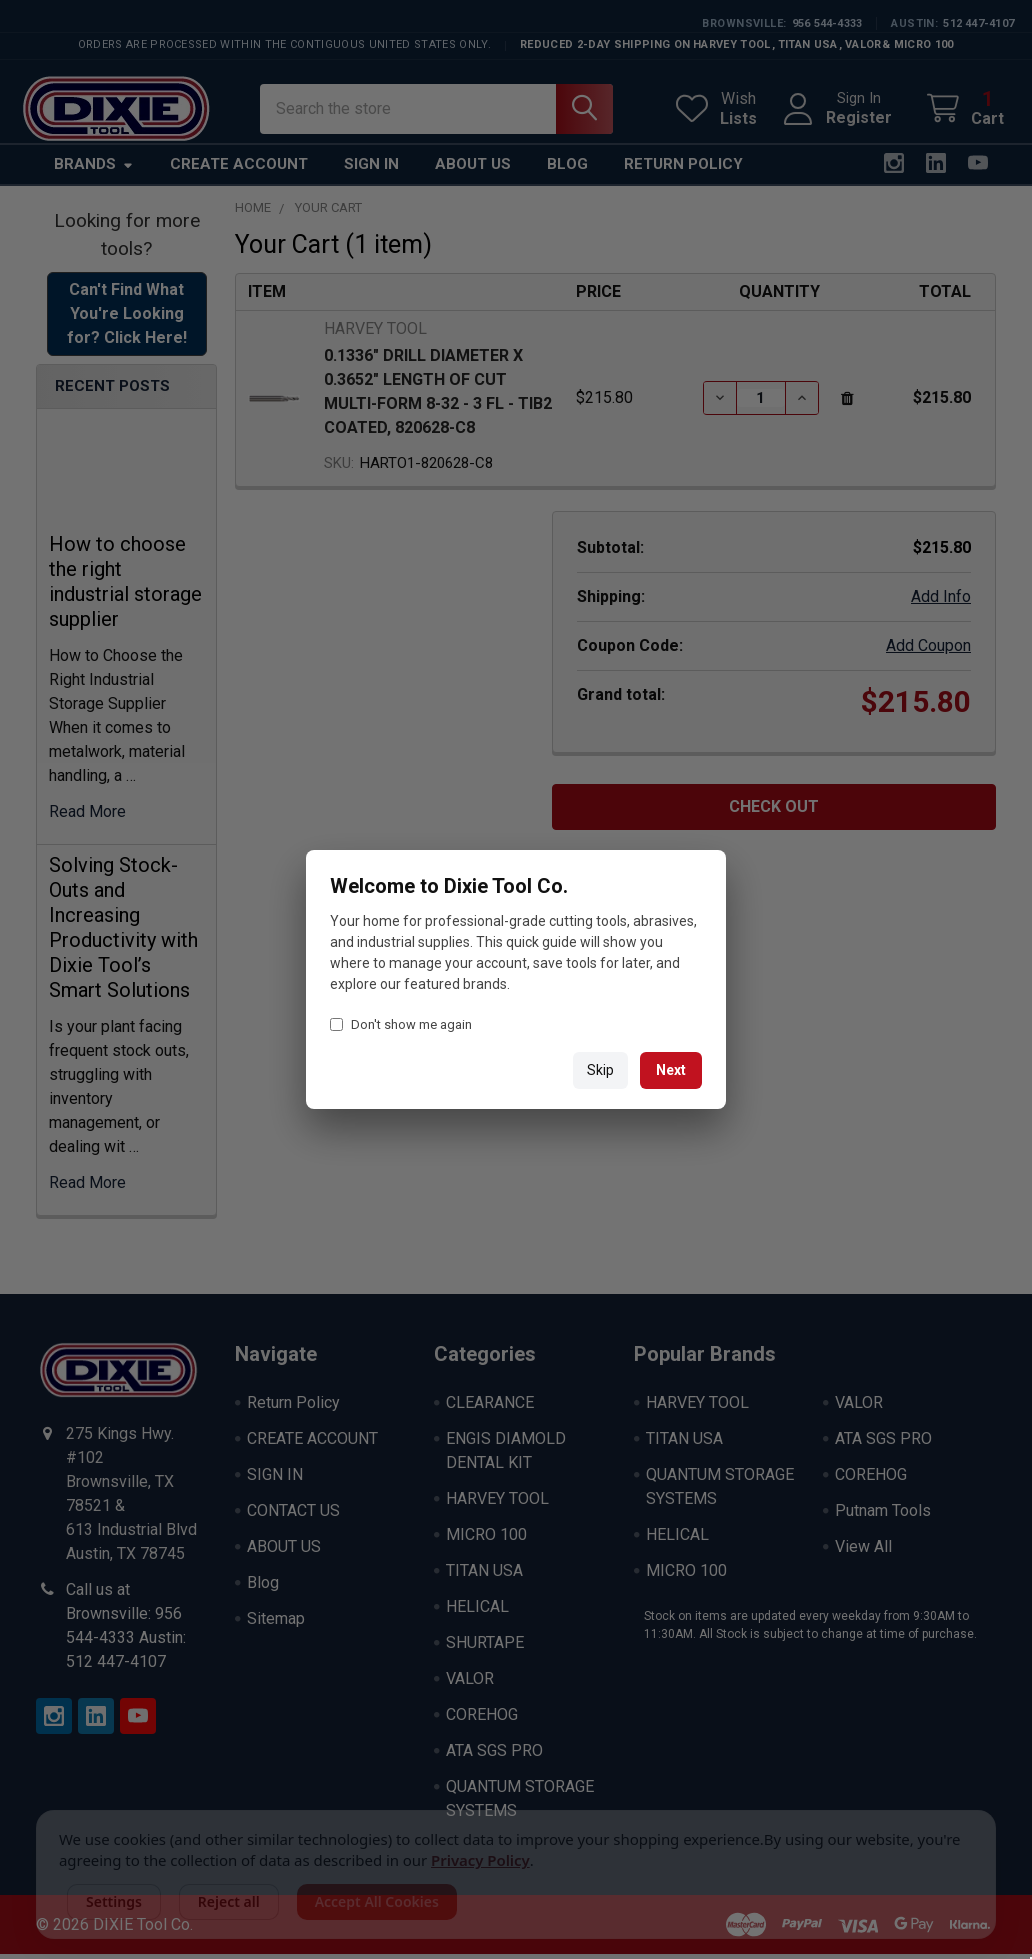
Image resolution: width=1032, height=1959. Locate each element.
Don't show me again (401, 1024)
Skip (600, 1070)
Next (671, 1070)
